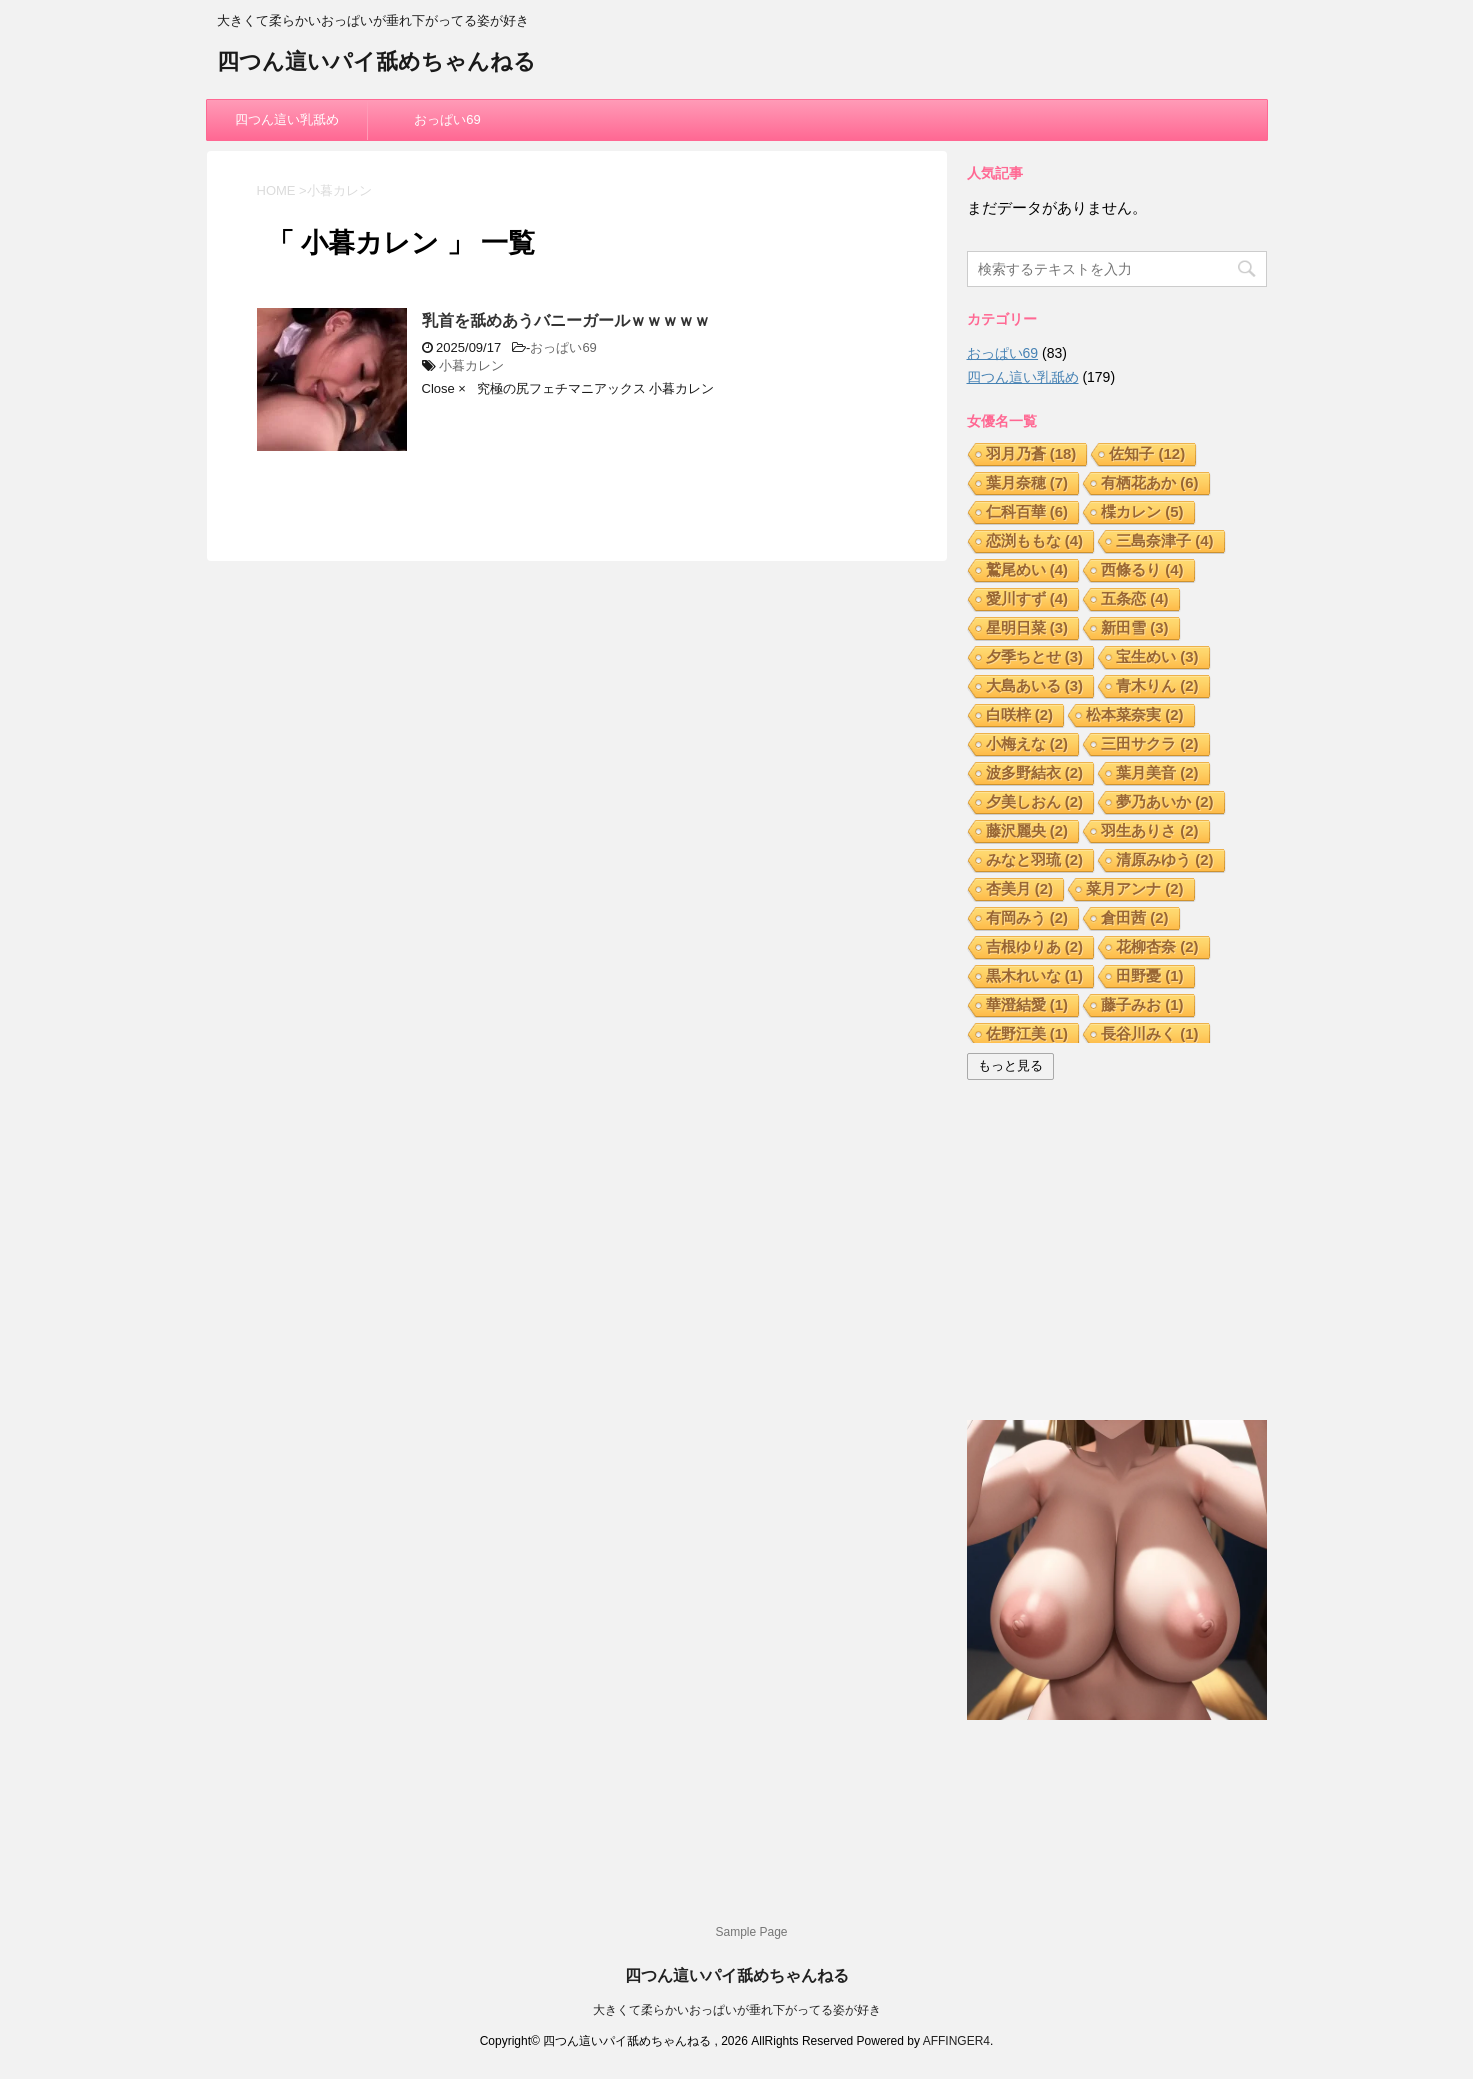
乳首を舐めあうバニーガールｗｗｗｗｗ (566, 320)
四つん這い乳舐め (287, 119)
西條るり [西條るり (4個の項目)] (1142, 569)
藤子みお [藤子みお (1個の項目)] (1142, 1004)
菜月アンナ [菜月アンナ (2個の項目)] (1135, 888)
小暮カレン (471, 365)
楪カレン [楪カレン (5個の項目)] (1142, 511)
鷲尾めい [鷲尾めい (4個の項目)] (1027, 569)
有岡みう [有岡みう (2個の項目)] (1027, 917)
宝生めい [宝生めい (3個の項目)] (1157, 656)
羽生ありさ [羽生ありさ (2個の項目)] (1150, 830)
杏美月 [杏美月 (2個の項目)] (1020, 888)
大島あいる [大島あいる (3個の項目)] (1035, 685)
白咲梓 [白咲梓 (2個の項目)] (1020, 714)
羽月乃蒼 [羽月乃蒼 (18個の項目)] (1031, 453)
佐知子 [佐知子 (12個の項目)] (1147, 453)
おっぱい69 (447, 119)
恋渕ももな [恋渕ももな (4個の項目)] (1035, 540)
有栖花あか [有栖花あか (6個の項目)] (1150, 482)
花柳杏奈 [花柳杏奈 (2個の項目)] (1157, 946)
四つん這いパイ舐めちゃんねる (376, 63)
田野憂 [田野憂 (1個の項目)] (1150, 975)
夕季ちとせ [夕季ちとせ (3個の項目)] (1035, 656)
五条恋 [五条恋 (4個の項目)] (1135, 598)
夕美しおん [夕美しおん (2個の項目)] (1035, 801)
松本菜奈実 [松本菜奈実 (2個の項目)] (1135, 714)
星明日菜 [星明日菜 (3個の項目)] (1027, 627)
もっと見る (1010, 1065)
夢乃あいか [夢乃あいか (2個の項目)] (1165, 801)
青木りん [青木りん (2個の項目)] (1157, 685)
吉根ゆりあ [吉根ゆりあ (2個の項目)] (1035, 946)
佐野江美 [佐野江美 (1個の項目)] (1027, 1033)
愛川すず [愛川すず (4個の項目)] (1027, 598)
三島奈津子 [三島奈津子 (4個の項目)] (1165, 540)
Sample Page (751, 1932)
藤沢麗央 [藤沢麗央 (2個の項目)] (1027, 830)
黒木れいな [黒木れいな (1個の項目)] (1035, 975)
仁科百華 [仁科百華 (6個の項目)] (1027, 511)
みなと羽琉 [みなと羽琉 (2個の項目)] (1035, 859)
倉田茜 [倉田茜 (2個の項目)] (1135, 917)
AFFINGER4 (956, 2041)
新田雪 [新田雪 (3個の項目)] (1135, 627)
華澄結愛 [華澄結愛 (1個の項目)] (1027, 1004)
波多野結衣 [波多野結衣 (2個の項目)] (1035, 772)
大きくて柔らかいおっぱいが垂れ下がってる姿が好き (737, 2010)
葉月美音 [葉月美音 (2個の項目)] (1157, 772)
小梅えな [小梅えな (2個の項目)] (1027, 743)
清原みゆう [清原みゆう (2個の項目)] (1165, 859)
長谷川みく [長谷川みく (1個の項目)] (1150, 1033)
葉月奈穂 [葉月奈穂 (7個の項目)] (1027, 482)
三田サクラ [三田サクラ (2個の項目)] (1150, 743)
